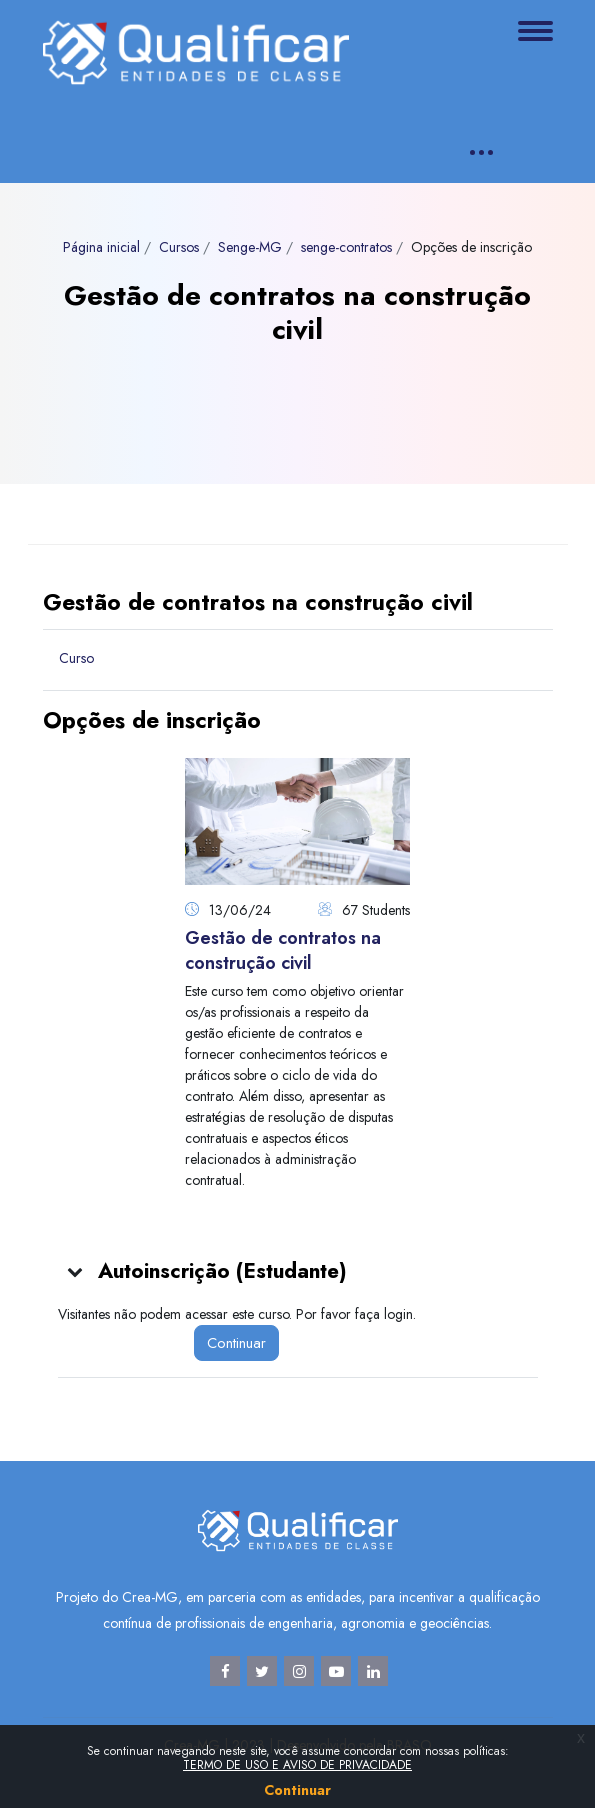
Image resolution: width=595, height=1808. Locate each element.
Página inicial (101, 247)
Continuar (236, 1343)
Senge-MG (250, 247)
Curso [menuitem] (76, 658)
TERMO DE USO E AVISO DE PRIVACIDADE (297, 1765)
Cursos (179, 247)
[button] (76, 1271)
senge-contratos (346, 247)
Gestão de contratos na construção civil (283, 950)
